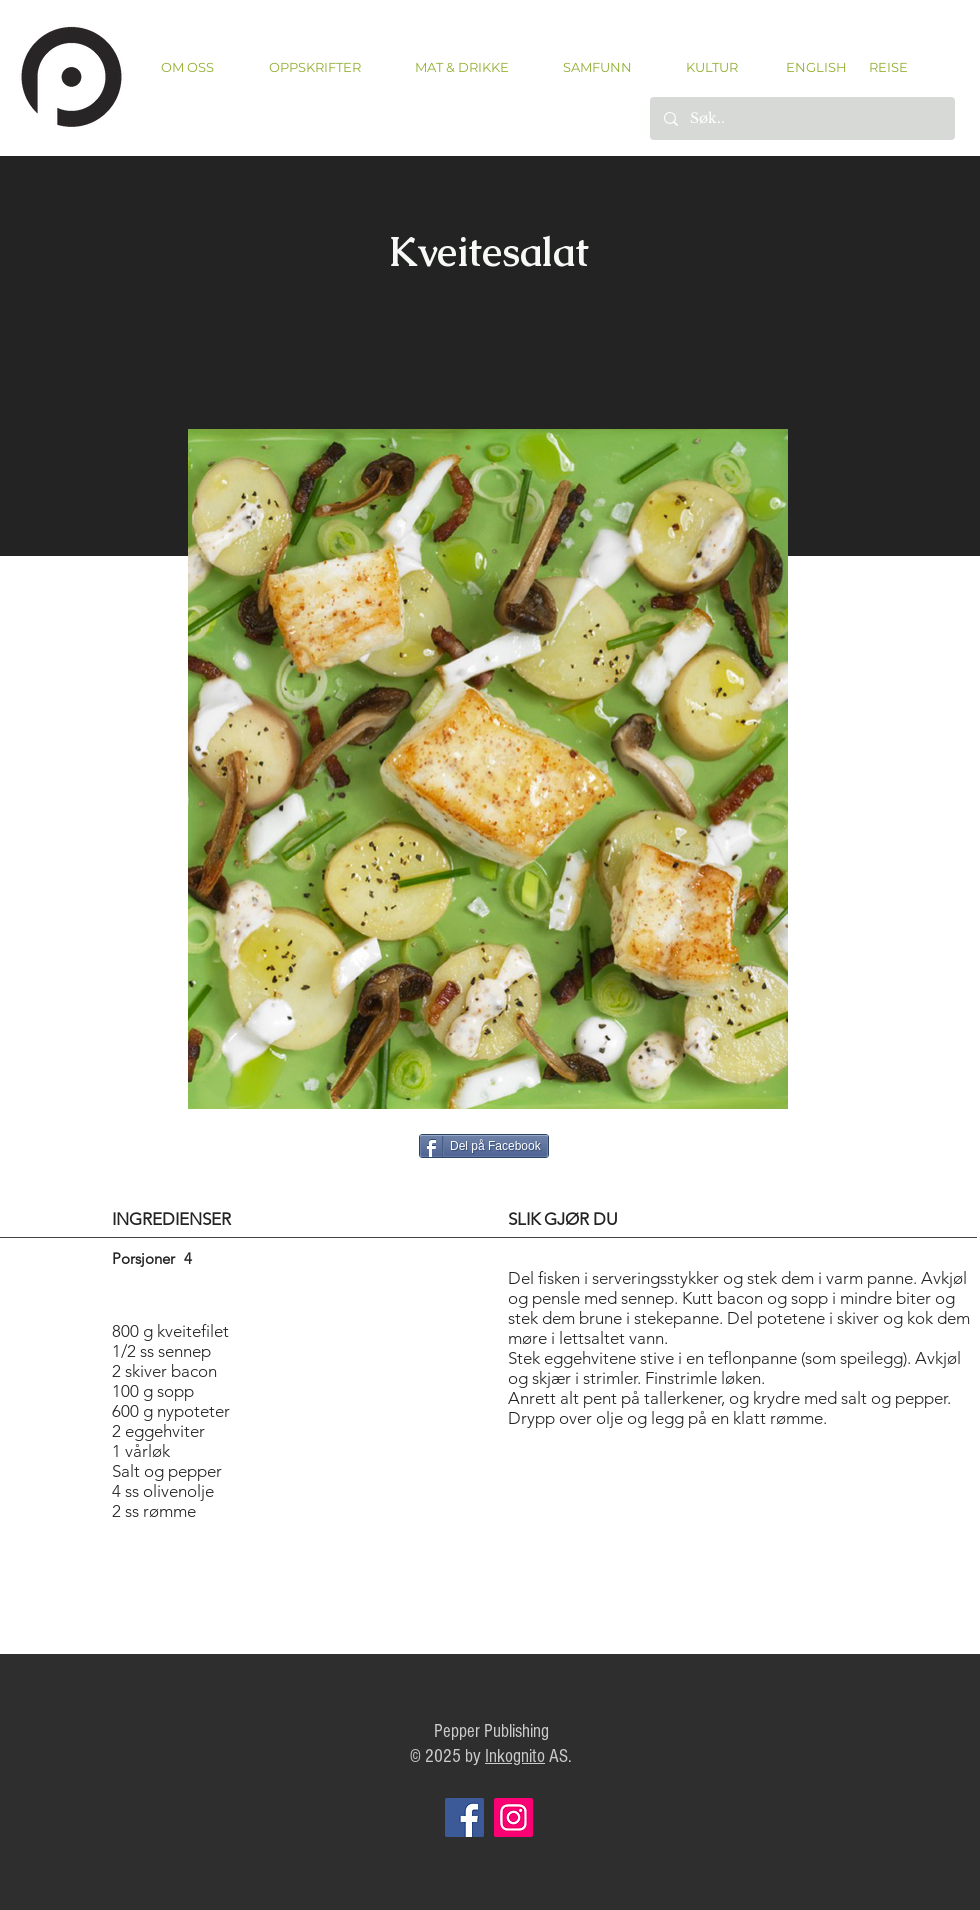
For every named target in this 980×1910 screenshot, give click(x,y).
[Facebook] (464, 1817)
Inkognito (515, 1756)
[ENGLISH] (815, 67)
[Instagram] (513, 1817)
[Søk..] (801, 118)
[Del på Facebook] (484, 1146)
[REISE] (881, 67)
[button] (314, 67)
